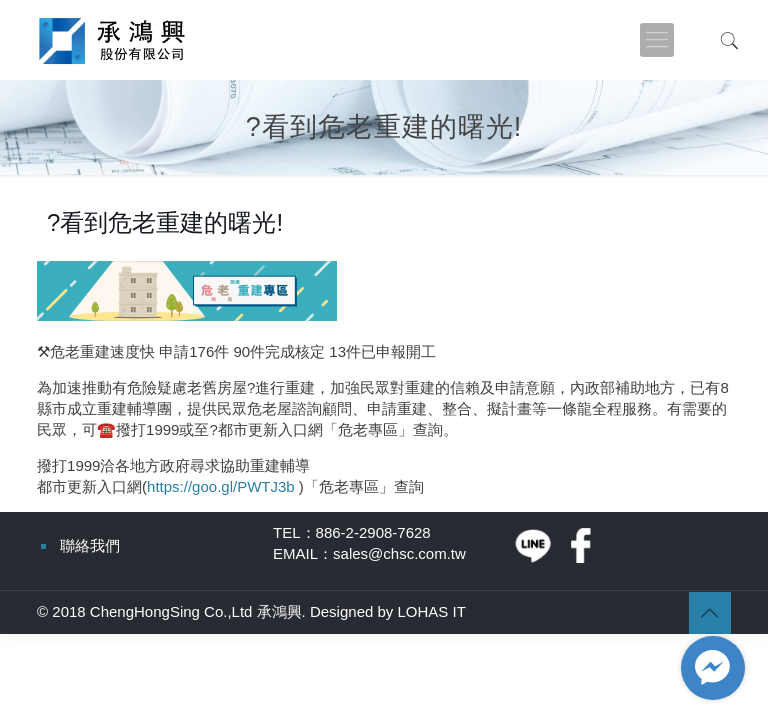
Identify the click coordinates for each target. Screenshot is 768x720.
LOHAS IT (432, 611)
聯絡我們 (90, 545)
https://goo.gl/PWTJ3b (221, 486)
